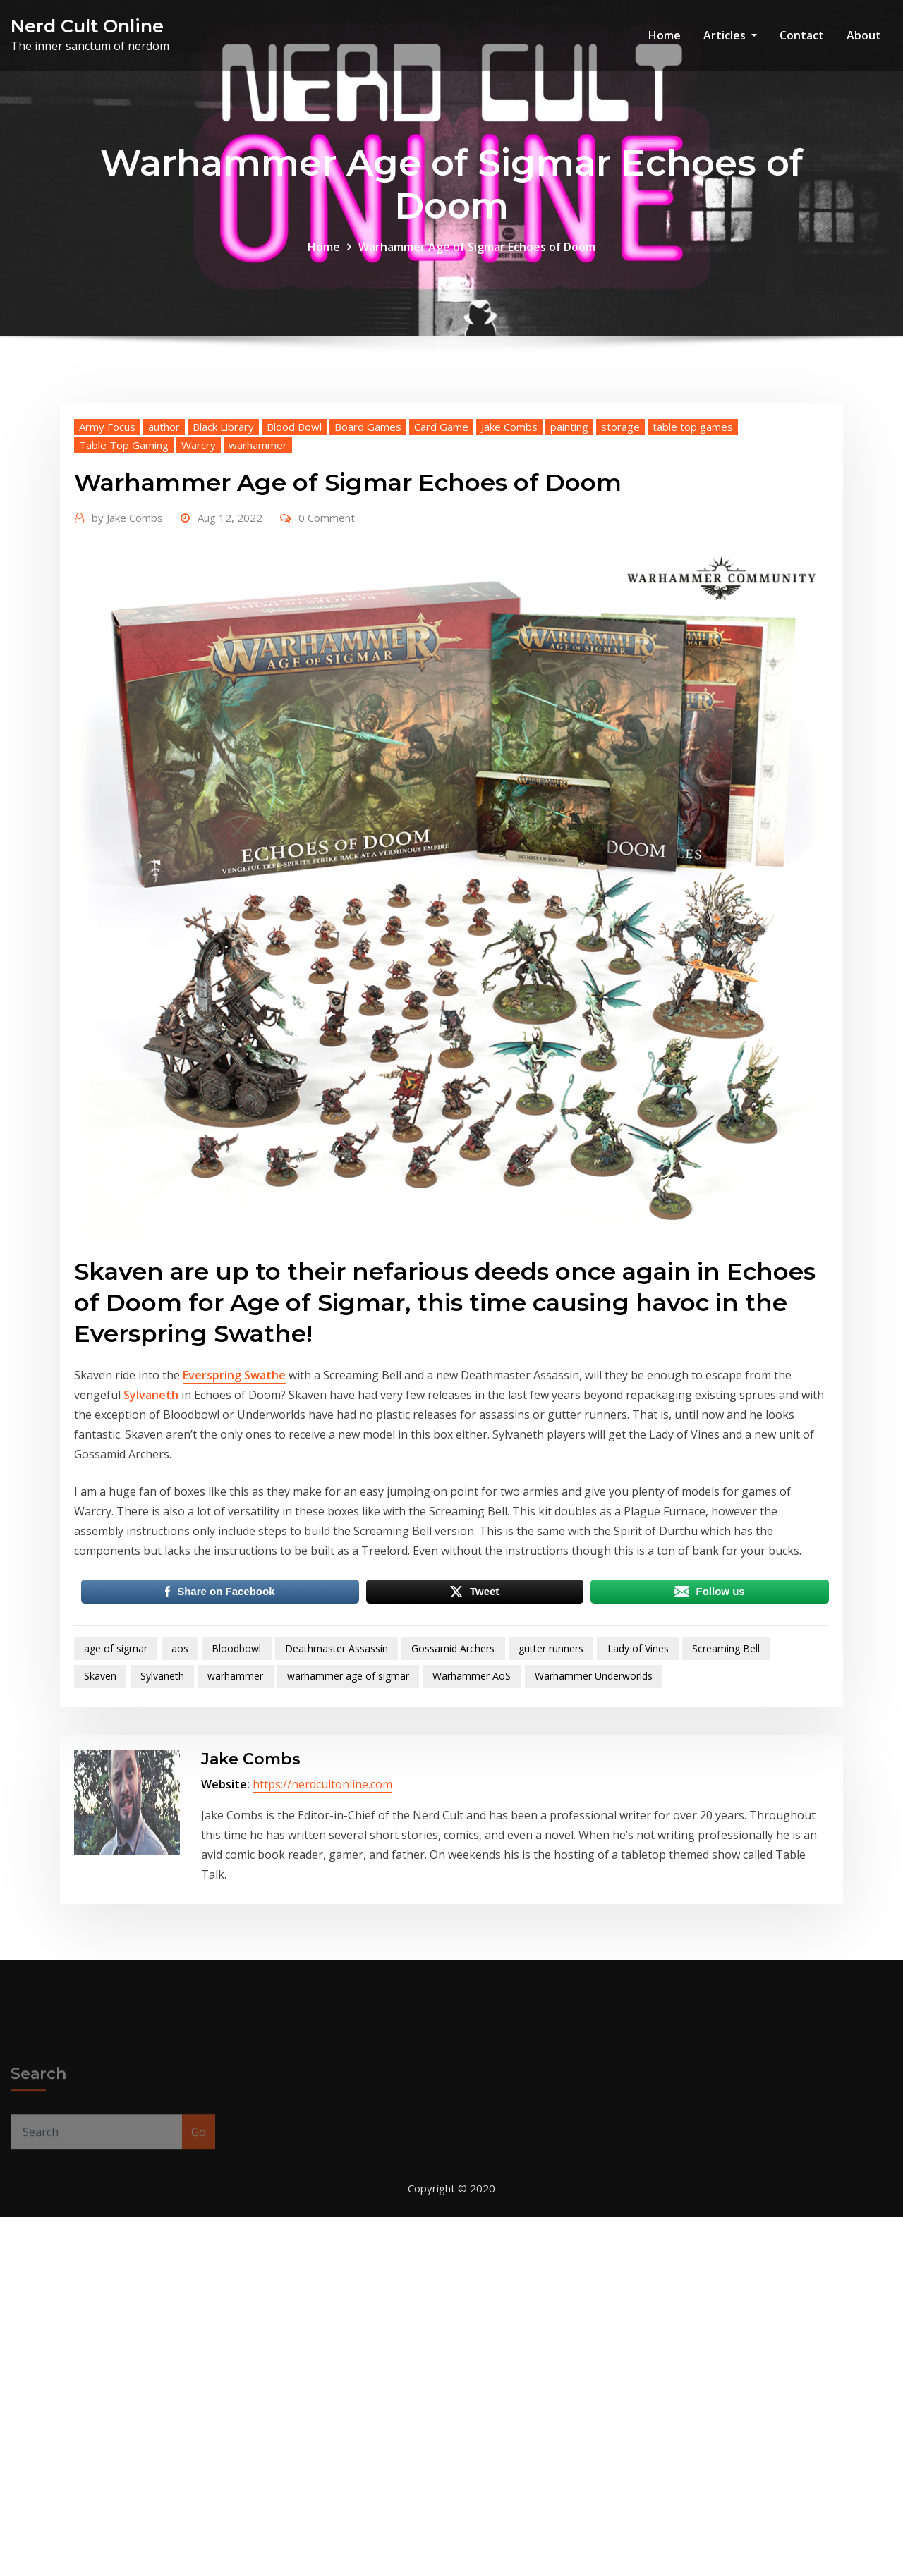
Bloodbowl (236, 1783)
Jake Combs (509, 562)
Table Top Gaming (124, 580)
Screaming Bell (726, 1783)
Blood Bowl (294, 562)
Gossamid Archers (453, 1783)
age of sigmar (115, 1783)
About (864, 35)
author (164, 562)
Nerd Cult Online (87, 26)
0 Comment (326, 653)
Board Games (367, 562)
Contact (802, 35)
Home (664, 35)
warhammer (258, 580)
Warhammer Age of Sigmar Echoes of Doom (476, 259)
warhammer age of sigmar (348, 1811)
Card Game (441, 562)
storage (620, 562)
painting (569, 562)
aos (179, 1783)
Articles (730, 35)
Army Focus (107, 562)
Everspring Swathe (234, 1510)
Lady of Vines (638, 1783)
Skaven (100, 1811)
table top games (693, 562)
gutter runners (551, 1783)
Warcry (198, 580)
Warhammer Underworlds (594, 1811)
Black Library (223, 562)
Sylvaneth (150, 1530)
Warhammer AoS (471, 1811)
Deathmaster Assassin (336, 1783)
